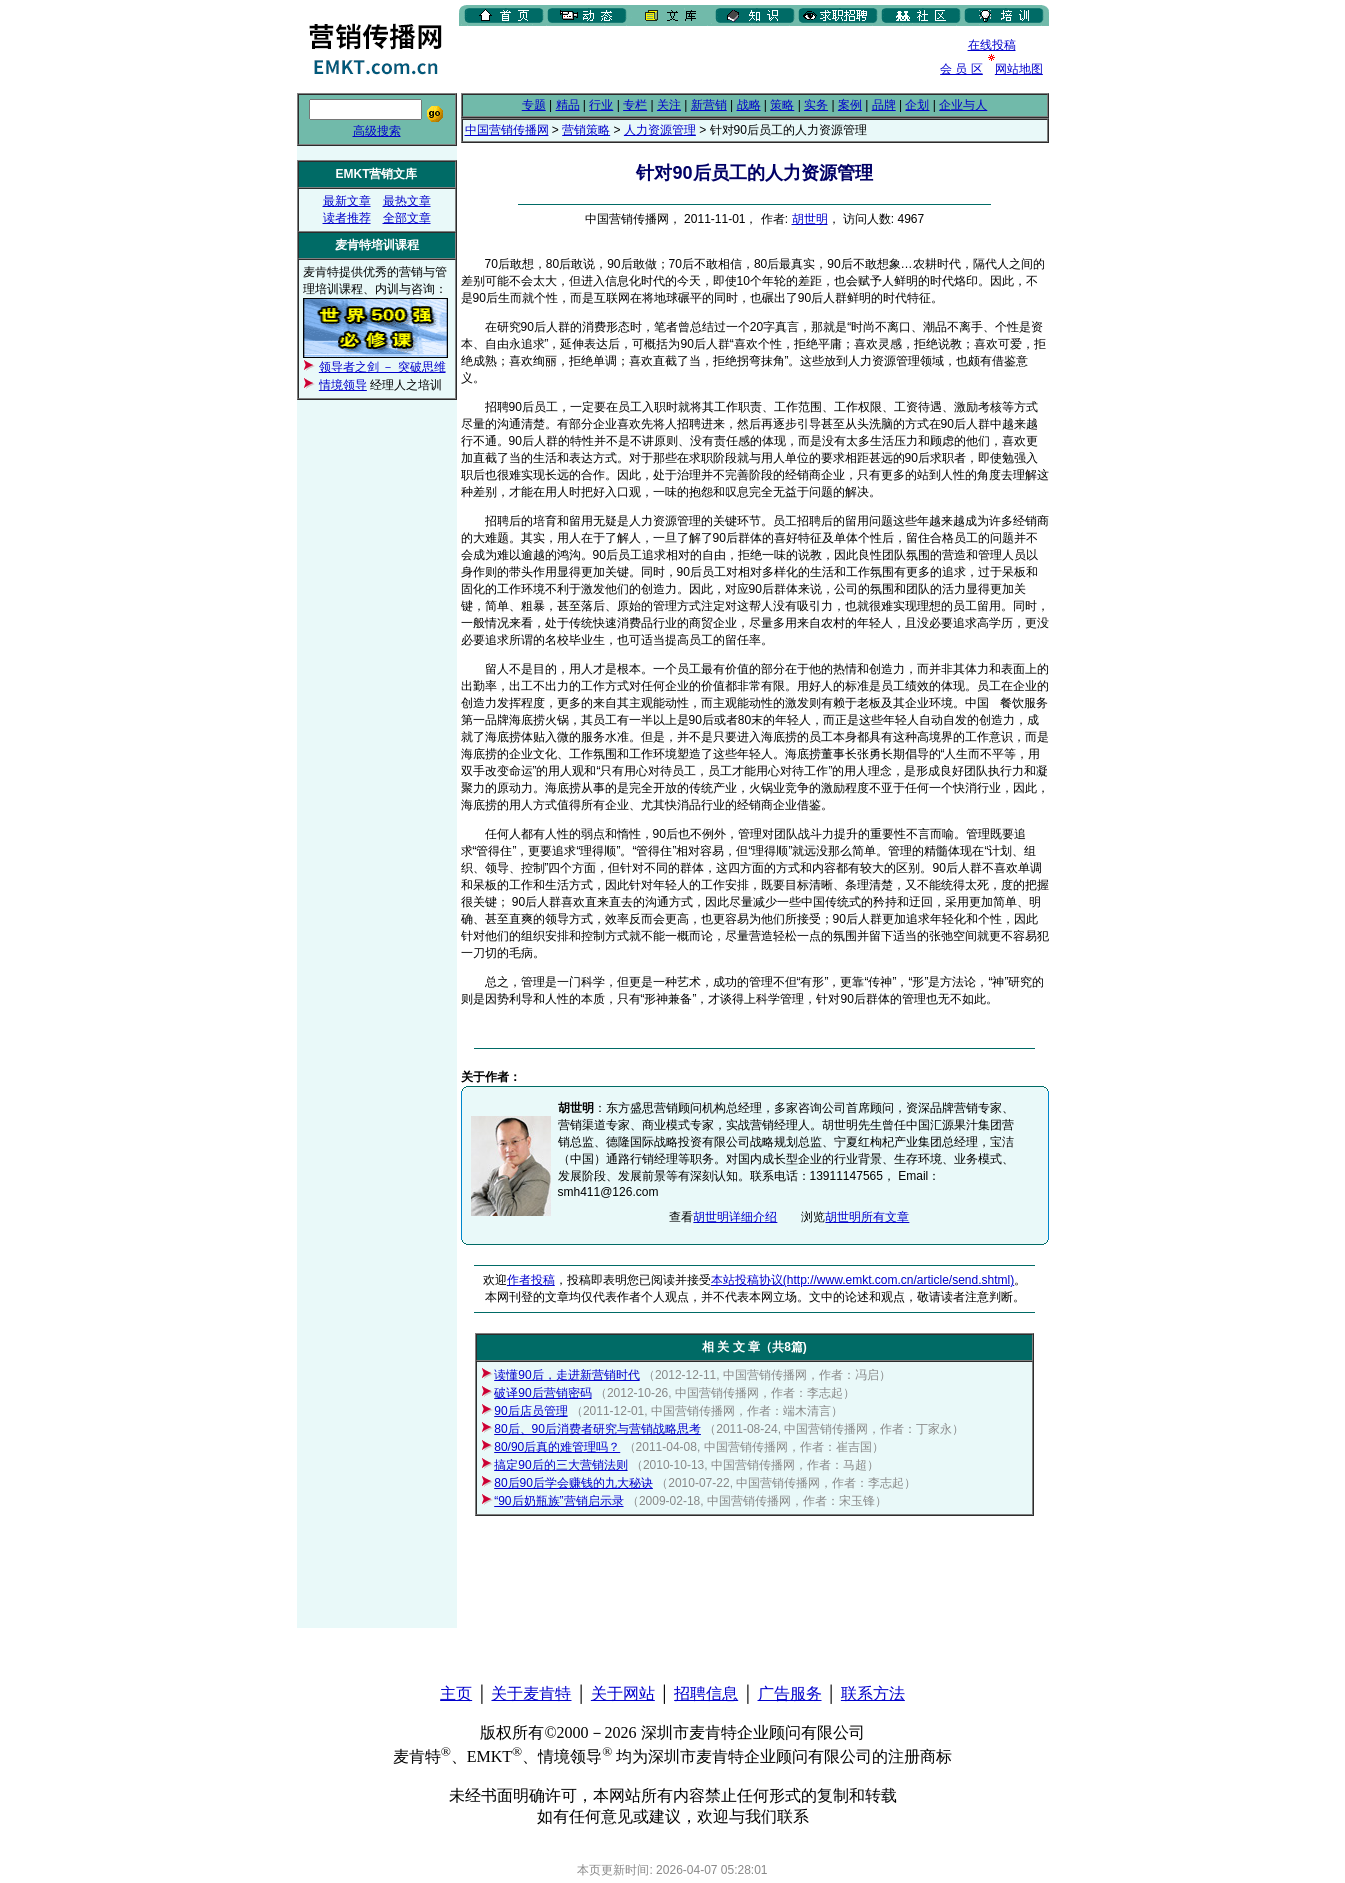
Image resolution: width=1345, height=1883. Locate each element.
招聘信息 (706, 1693)
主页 (456, 1693)
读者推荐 (347, 218)
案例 (850, 105)
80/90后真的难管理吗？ (557, 1447)
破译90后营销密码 (542, 1393)
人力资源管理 (660, 130)
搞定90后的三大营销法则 (560, 1465)
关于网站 (623, 1693)
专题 (534, 105)
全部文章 (407, 218)
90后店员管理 (530, 1411)
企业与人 (963, 105)
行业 (601, 105)
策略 (782, 105)
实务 (816, 105)
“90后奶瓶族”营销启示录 (558, 1501)
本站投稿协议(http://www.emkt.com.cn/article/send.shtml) (862, 1280)
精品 (568, 105)
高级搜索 (377, 131)
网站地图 (1019, 69)
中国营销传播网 (507, 130)
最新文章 (347, 201)
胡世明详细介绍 (735, 1217)
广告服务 (790, 1693)
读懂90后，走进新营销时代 (566, 1375)
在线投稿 (992, 45)
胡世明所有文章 (867, 1217)
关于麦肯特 (531, 1693)
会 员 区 (961, 69)
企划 (917, 105)
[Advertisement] (693, 59)
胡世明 (810, 219)
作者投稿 (531, 1280)
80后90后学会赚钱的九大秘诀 (573, 1483)
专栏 (635, 105)
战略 (749, 105)
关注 (669, 105)
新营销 (709, 105)
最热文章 (407, 201)
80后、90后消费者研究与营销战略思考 (597, 1429)
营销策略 (586, 130)
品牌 (884, 105)
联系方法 (873, 1693)
